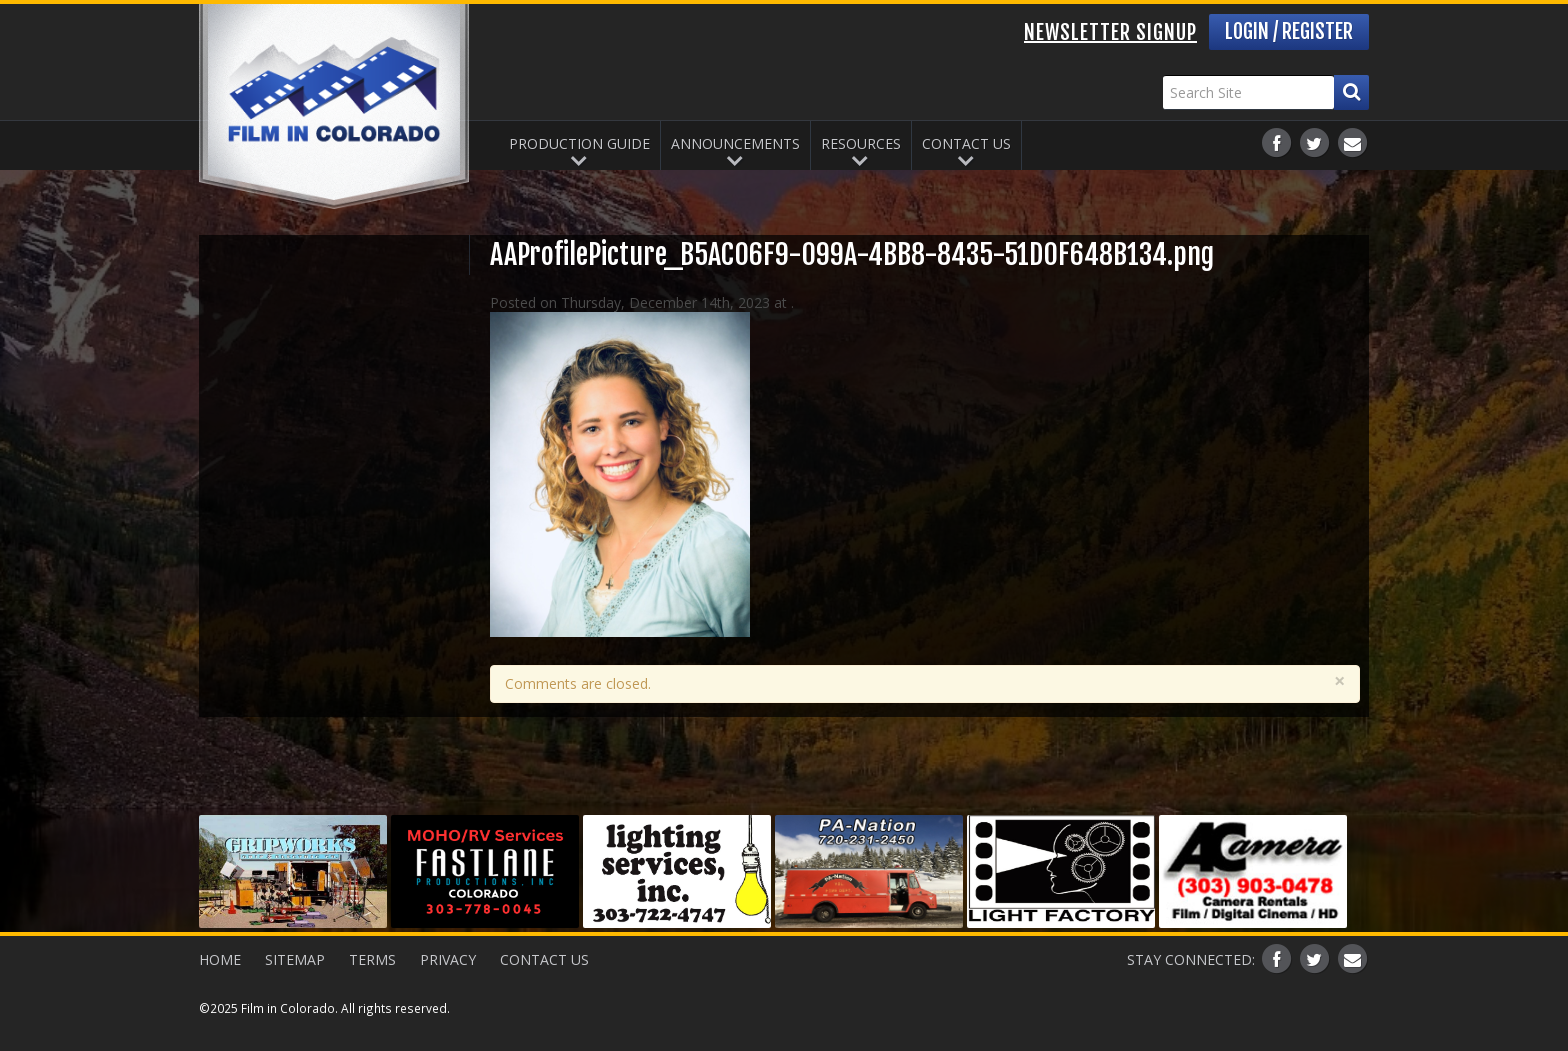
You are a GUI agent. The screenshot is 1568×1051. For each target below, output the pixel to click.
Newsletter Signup (1110, 32)
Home (220, 959)
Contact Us (966, 143)
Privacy (448, 959)
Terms (372, 959)
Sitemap (295, 959)
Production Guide (579, 143)
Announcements (735, 143)
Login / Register (1289, 31)
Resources (861, 143)
